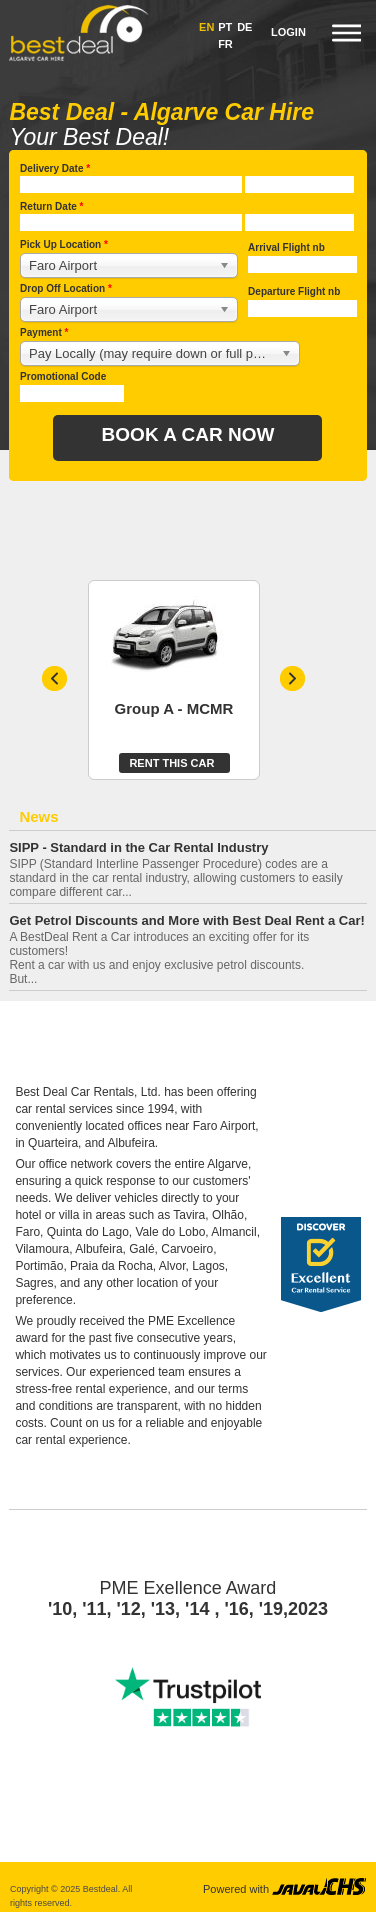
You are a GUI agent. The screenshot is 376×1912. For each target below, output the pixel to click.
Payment (44, 332)
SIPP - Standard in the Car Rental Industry (138, 848)
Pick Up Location (64, 244)
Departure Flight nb (294, 291)
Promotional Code (63, 376)
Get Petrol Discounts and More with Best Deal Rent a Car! (186, 921)
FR (225, 44)
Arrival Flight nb (286, 247)
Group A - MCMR (174, 708)
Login (288, 32)
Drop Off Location (66, 288)
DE (244, 27)
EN (206, 27)
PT (225, 27)
